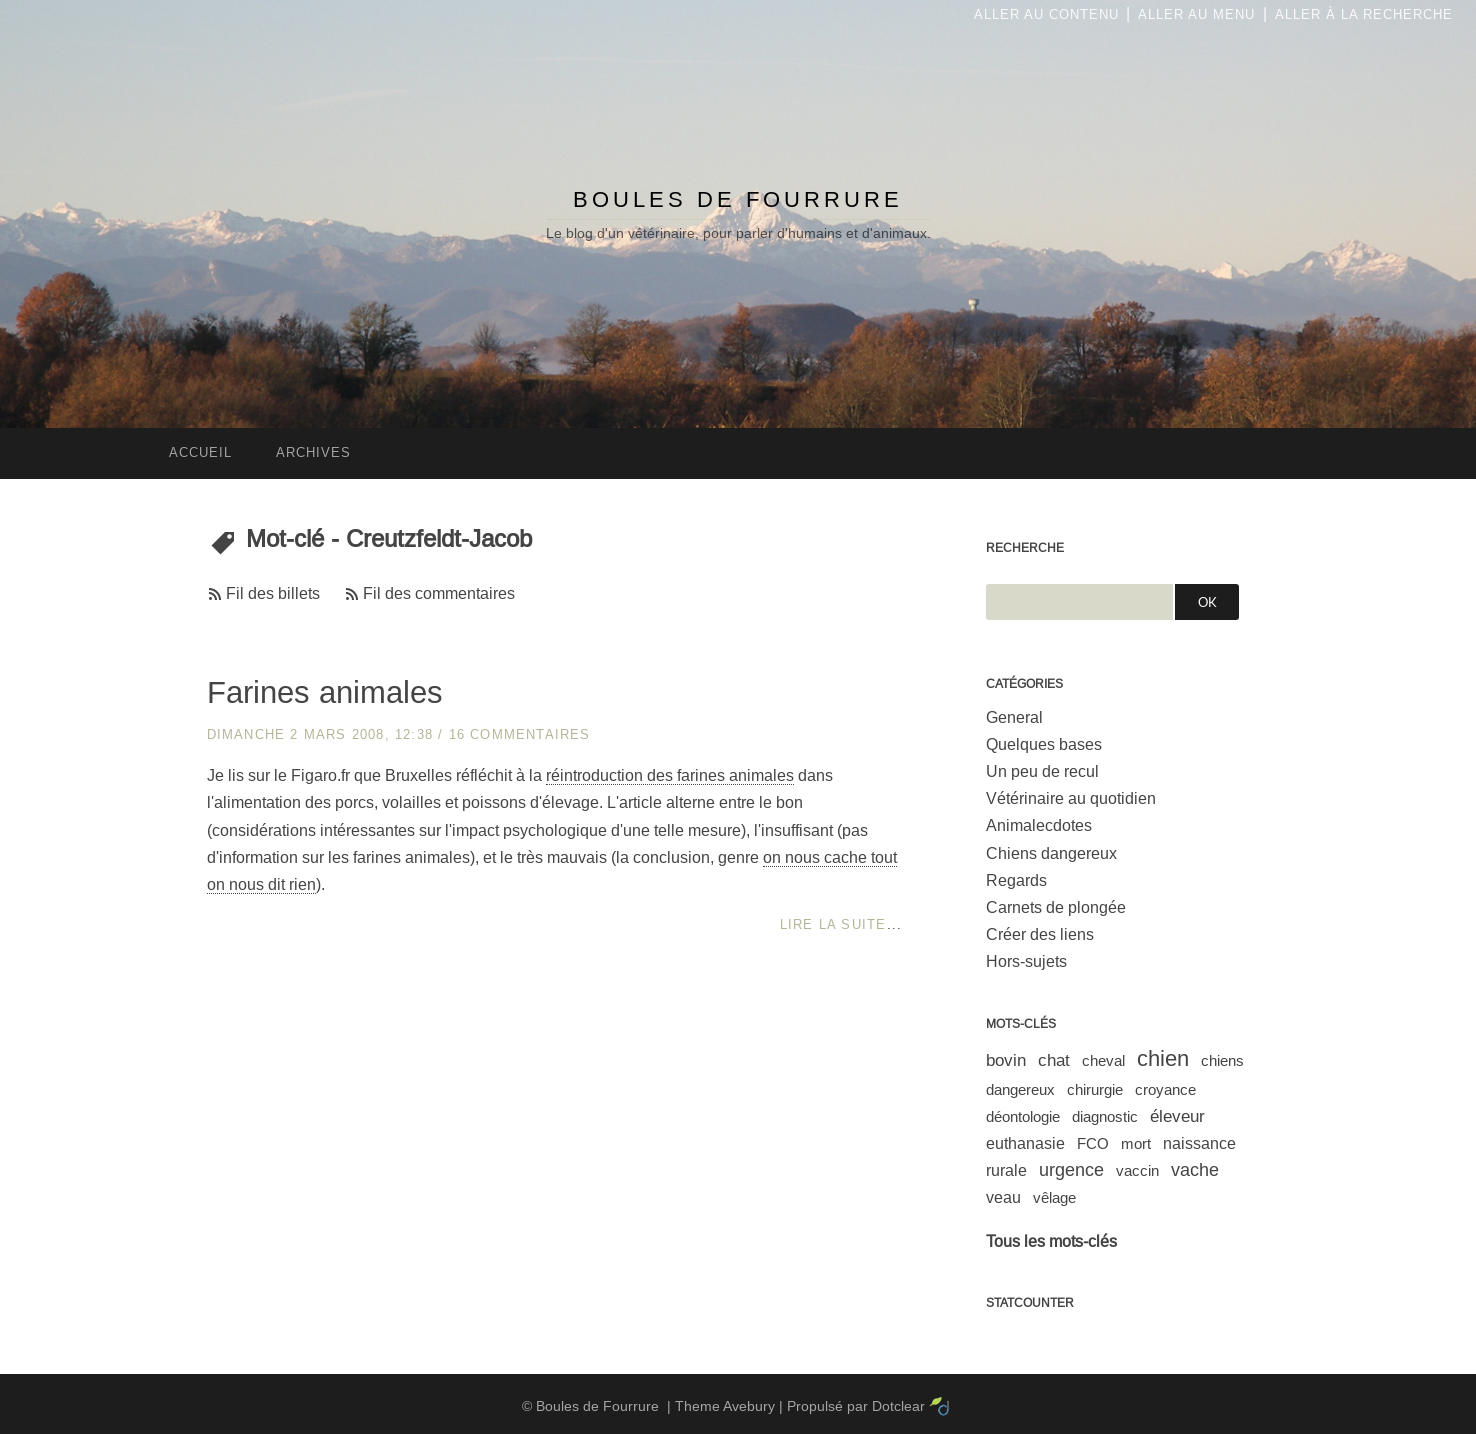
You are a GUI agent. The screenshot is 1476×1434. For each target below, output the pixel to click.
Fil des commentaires (439, 593)
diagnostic (1105, 1116)
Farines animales (325, 692)
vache (1195, 1170)
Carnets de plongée (1056, 907)
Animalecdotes (1039, 825)
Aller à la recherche (1364, 14)
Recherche (1025, 548)
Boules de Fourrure (738, 199)
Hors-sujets (1026, 961)
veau (1003, 1197)
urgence (1071, 1170)
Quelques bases (1044, 744)
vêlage (1054, 1197)
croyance (1165, 1089)
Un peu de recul (1042, 771)
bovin (1006, 1060)
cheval (1103, 1060)
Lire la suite (833, 924)
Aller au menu (1196, 14)
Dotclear (898, 1406)
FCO (1093, 1143)
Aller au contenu (1046, 14)
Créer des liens (1040, 934)
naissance (1199, 1143)
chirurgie (1095, 1089)
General (1014, 717)
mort (1136, 1143)
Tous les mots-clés (1051, 1241)
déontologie (1023, 1116)
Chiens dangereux (1051, 853)
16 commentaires (520, 734)
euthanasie (1025, 1143)
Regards (1016, 880)
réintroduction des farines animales (670, 775)
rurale (1006, 1170)
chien (1163, 1058)
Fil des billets (273, 593)
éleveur (1177, 1116)
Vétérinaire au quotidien (1071, 798)
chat (1054, 1060)
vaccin (1137, 1170)
